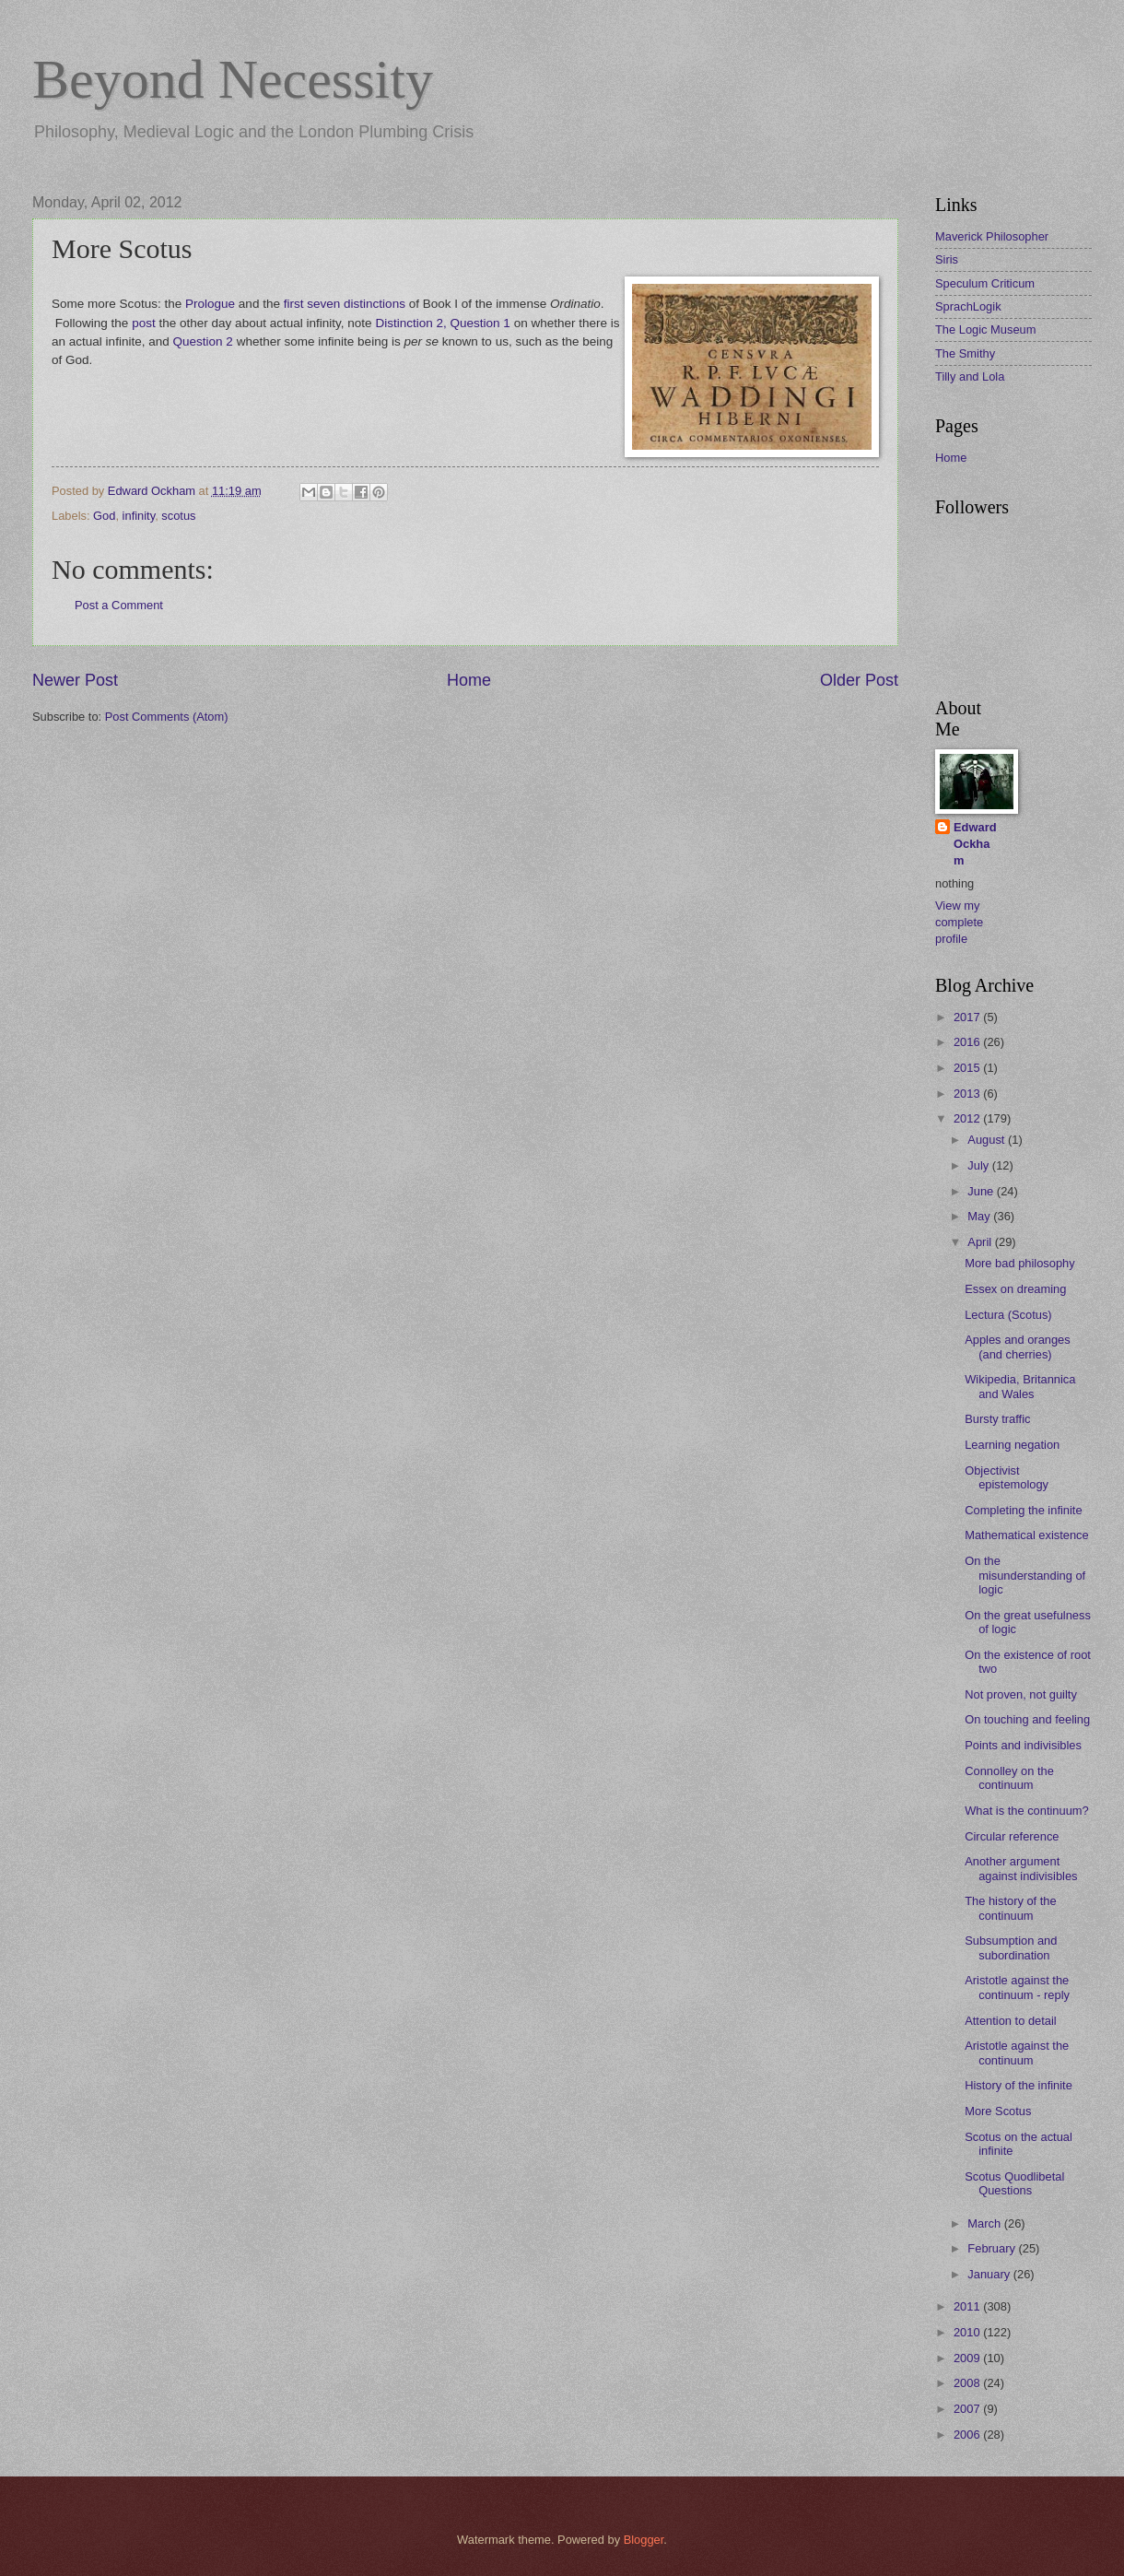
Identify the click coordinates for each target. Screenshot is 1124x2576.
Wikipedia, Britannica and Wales (1020, 1386)
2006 (968, 2434)
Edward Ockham (975, 843)
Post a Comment (119, 605)
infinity (139, 516)
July (979, 1165)
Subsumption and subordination (1011, 1947)
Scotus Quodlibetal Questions (1014, 2183)
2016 (968, 1042)
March (985, 2223)
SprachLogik (968, 306)
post (144, 323)
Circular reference (1012, 1836)
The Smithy (965, 353)
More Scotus (998, 2111)
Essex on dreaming (1015, 1289)
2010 (968, 2332)
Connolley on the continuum (1009, 1778)
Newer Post (75, 680)
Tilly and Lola (969, 376)
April (980, 1242)
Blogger (644, 2540)
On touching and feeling (1027, 1719)
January (990, 2274)
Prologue (210, 304)
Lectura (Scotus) (1008, 1315)
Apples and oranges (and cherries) (1018, 1346)
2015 (968, 1068)
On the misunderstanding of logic (1025, 1575)
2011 (968, 2306)
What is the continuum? (1027, 1810)
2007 (968, 2409)
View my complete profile (959, 922)
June (982, 1191)
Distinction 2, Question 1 (442, 323)
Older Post (859, 680)
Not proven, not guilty (1021, 1694)
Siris (946, 259)
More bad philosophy (1020, 1263)
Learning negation (1012, 1445)
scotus (178, 516)
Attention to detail (1011, 2021)
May (980, 1216)
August (987, 1140)
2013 (968, 1093)
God (104, 516)
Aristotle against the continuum (1017, 2052)
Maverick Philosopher (991, 236)
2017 (968, 1017)
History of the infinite (1018, 2085)
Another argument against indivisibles (1021, 1868)
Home (469, 680)
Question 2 (203, 341)
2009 (968, 2358)
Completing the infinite (1023, 1510)
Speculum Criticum (985, 283)
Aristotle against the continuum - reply (1017, 1987)
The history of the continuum (1010, 1908)
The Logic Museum (985, 329)
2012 (968, 1118)
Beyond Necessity (232, 79)
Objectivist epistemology (1006, 1477)
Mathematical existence (1027, 1535)
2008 (968, 2383)
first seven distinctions (344, 304)
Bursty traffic (997, 1419)
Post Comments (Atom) (166, 716)
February (992, 2248)
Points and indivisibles (1023, 1745)
